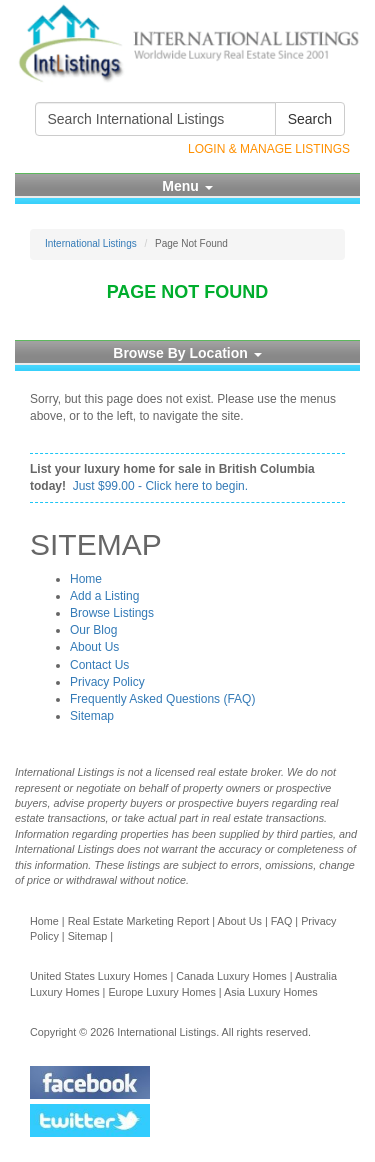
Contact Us (99, 665)
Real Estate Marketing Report (139, 921)
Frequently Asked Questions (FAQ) (162, 699)
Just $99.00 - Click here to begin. (160, 486)
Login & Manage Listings (269, 149)
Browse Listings (112, 613)
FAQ (282, 921)
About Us (94, 647)
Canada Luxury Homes (231, 976)
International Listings (91, 243)
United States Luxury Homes (98, 976)
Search (310, 119)
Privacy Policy (107, 682)
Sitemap (92, 716)
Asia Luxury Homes (271, 992)
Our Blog (93, 630)
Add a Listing (104, 596)
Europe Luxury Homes (161, 992)
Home (86, 579)
